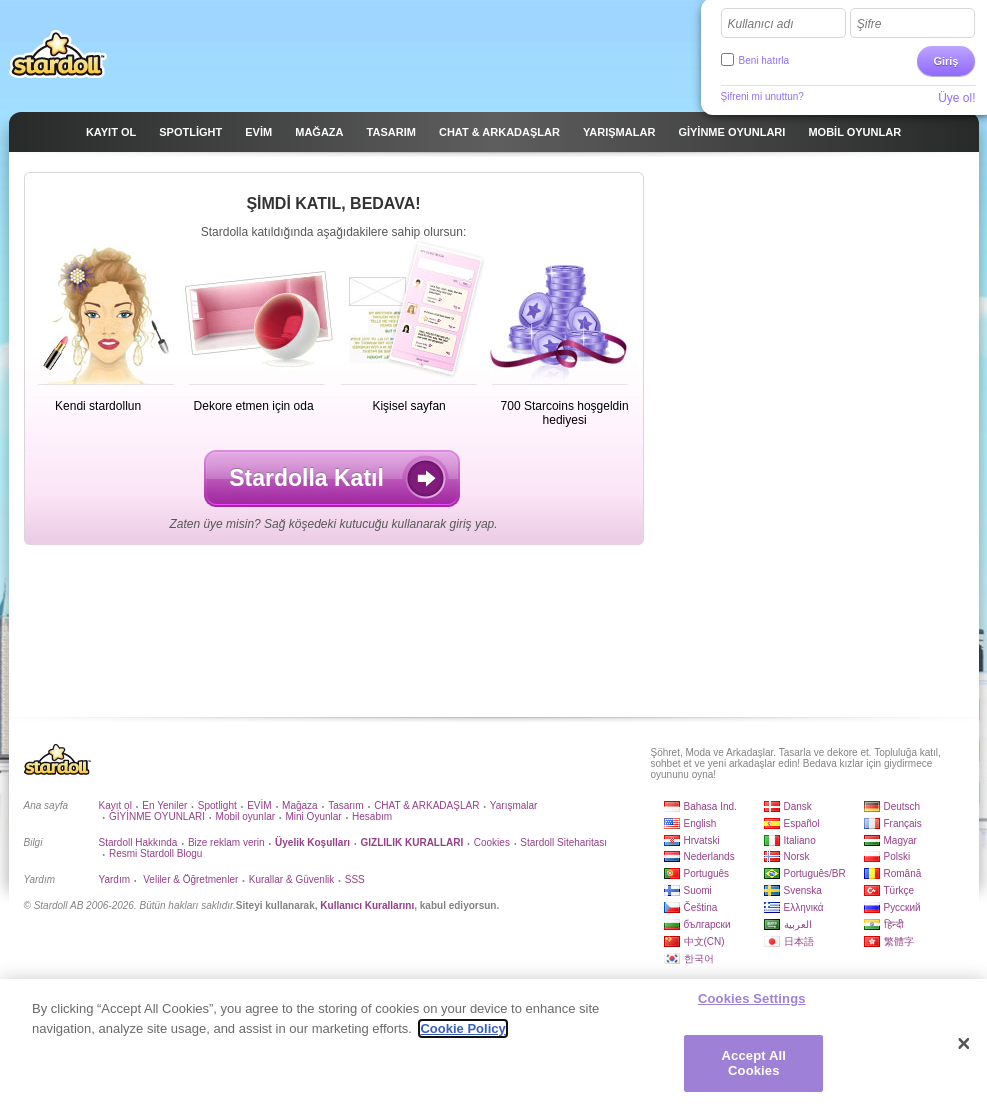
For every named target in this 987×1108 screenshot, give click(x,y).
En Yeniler (164, 805)
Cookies (492, 842)
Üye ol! (956, 98)
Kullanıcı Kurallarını (367, 905)
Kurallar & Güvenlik (292, 879)
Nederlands (709, 856)
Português (707, 873)
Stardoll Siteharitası (563, 842)
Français (903, 823)
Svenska (803, 890)
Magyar (900, 840)
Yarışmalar (514, 805)
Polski (897, 856)
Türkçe (899, 890)
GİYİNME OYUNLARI (157, 816)
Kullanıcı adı (761, 24)
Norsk (797, 856)
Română (903, 873)
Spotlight (217, 805)
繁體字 (899, 941)
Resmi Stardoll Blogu (155, 853)
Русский (902, 907)
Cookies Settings (752, 998)
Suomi (698, 890)
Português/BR (815, 873)
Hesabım (372, 816)
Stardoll (58, 54)
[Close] (964, 1044)
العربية (798, 924)
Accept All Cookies (754, 1063)
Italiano (800, 840)
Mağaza (300, 805)
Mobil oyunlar (245, 816)
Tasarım (346, 805)
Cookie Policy (462, 1028)
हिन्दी (894, 924)
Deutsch (902, 806)
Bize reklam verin (226, 842)
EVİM (259, 805)
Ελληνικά (804, 907)
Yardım (115, 879)
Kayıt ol (115, 805)
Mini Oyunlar (313, 816)
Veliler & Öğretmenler (189, 879)
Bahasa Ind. (710, 806)
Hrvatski (702, 840)
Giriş (945, 61)
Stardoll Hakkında (138, 842)
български (707, 924)
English (700, 823)
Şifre (869, 24)
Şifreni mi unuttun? (762, 96)
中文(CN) (704, 941)
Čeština (701, 907)
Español (802, 823)
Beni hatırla (764, 60)
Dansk (798, 806)
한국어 (699, 958)
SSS (355, 879)
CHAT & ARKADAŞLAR (426, 805)
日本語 (799, 941)
